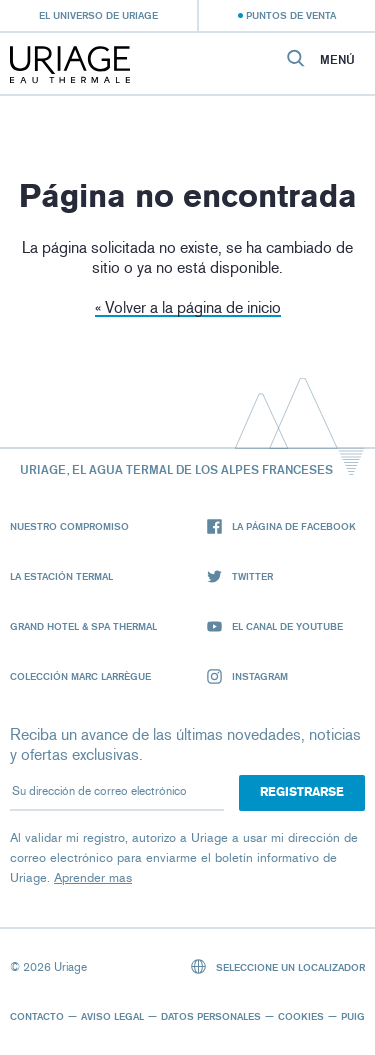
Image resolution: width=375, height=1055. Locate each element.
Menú (337, 60)
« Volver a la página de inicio (188, 307)
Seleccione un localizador (278, 966)
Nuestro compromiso (69, 526)
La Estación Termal (61, 576)
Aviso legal (112, 1016)
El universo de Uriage (98, 15)
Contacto (37, 1016)
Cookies (301, 1016)
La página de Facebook (281, 526)
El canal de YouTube (275, 626)
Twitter (240, 576)
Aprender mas (93, 877)
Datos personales (211, 1016)
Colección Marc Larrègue (80, 676)
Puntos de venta (291, 15)
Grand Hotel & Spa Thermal (83, 626)
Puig (353, 1016)
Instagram (247, 676)
